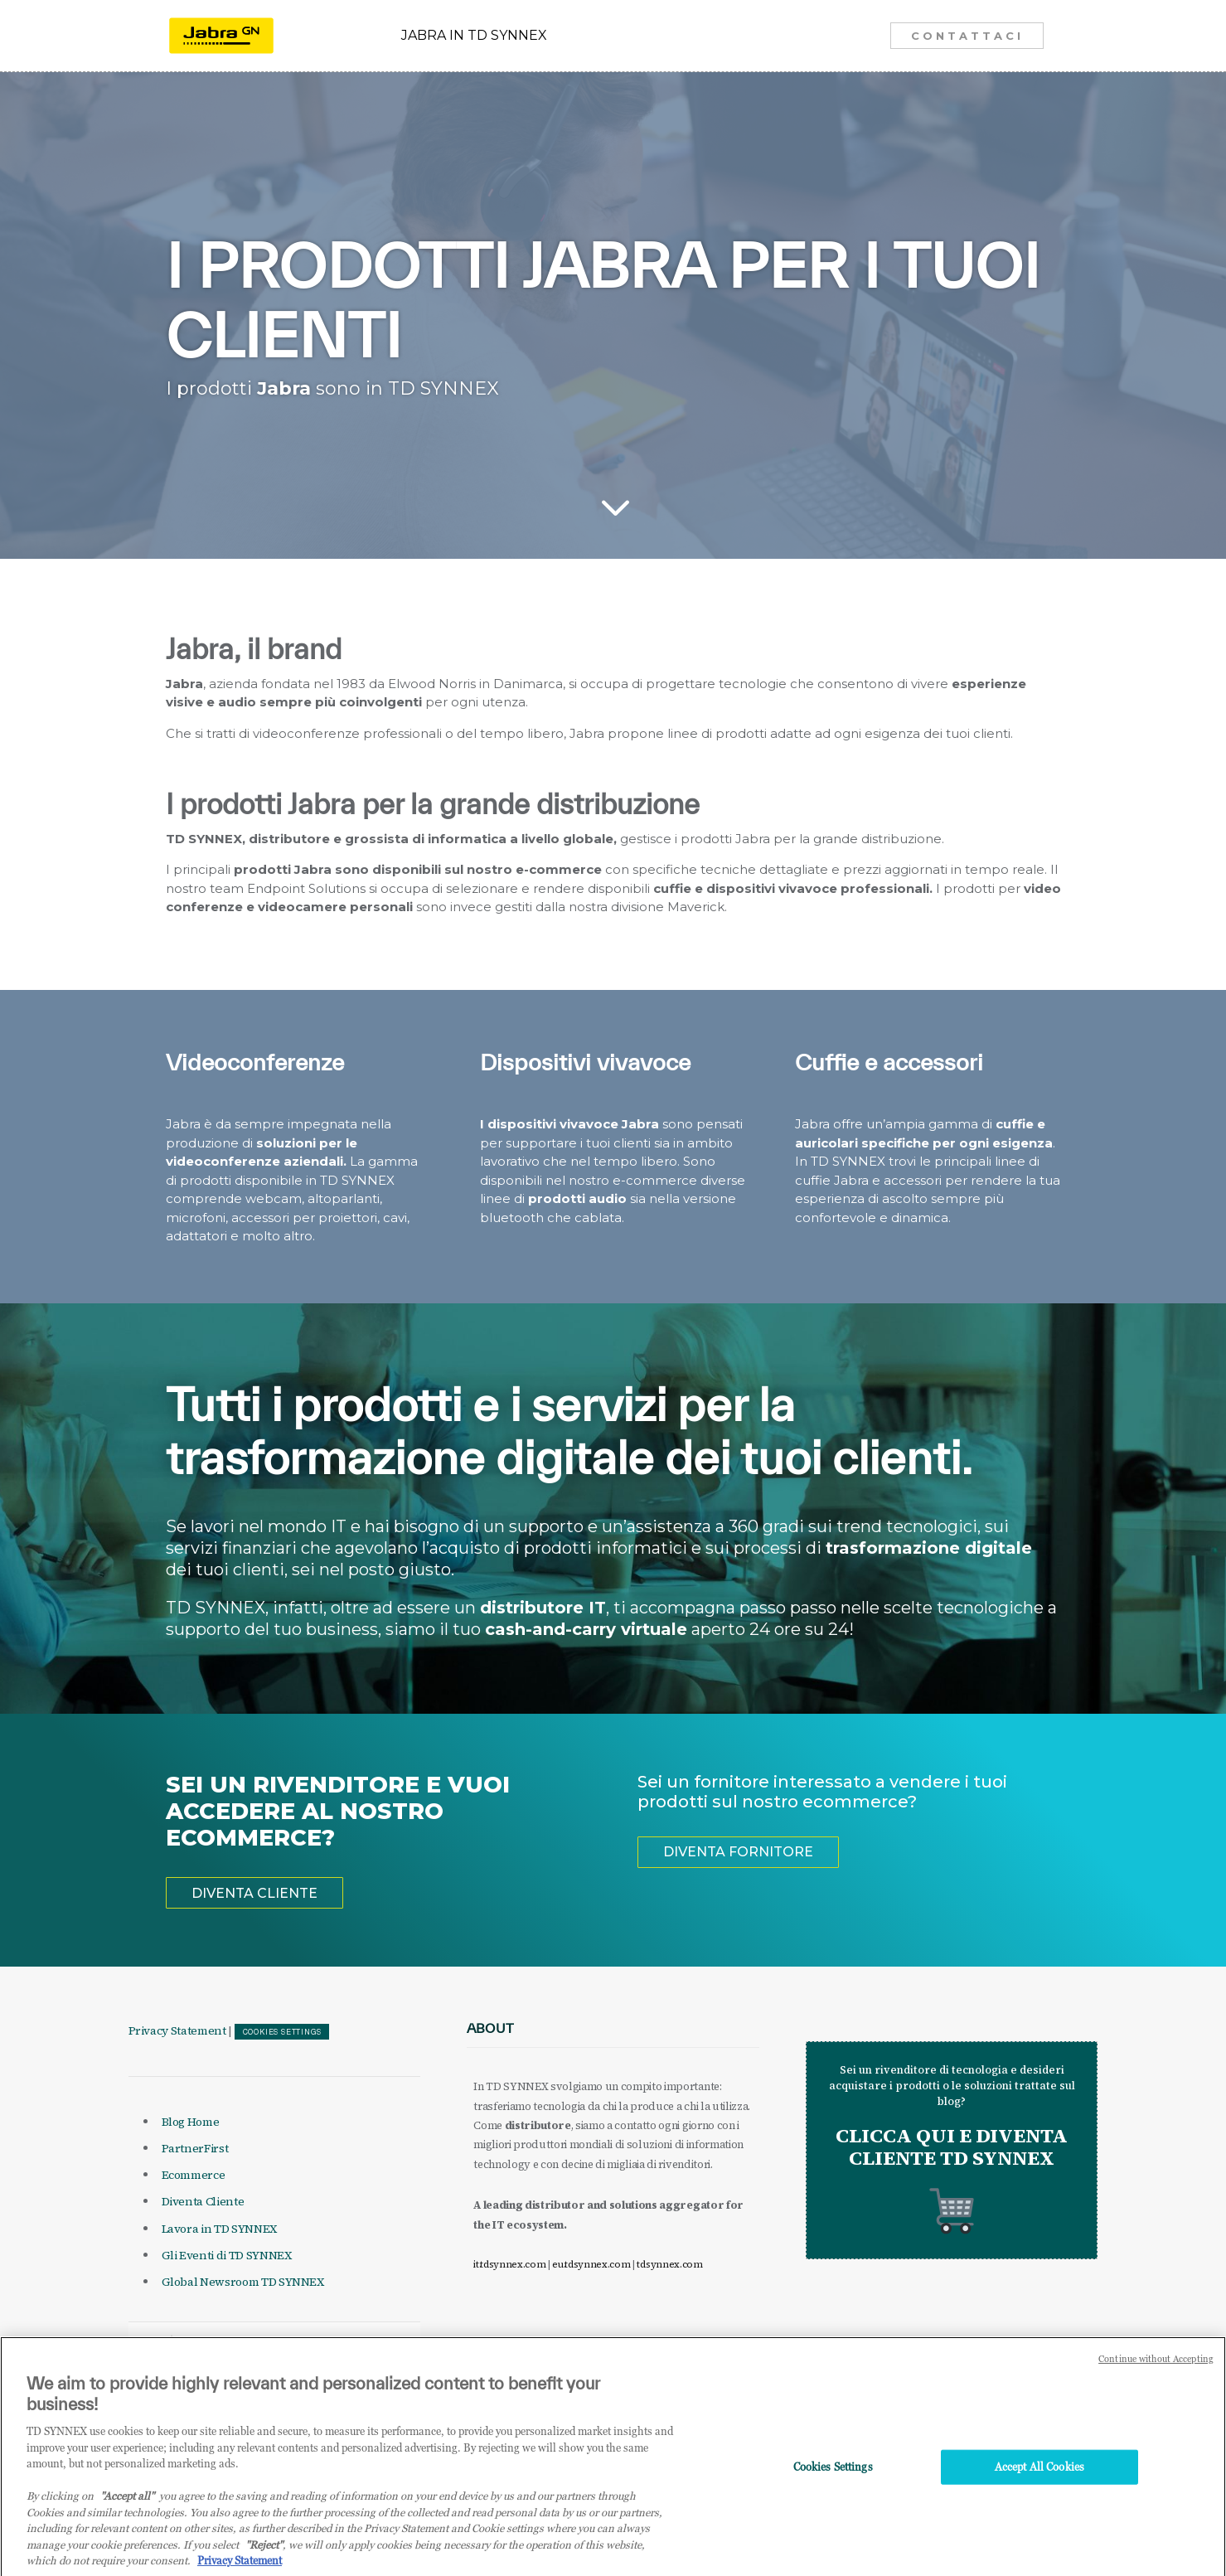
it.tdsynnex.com (509, 2264)
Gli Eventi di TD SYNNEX (227, 2255)
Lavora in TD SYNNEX (219, 2228)
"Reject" (264, 2567)
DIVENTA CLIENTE (254, 1893)
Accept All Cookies (1039, 2489)
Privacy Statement (177, 2030)
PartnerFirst (195, 2148)
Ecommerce (193, 2174)
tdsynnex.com (669, 2264)
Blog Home (191, 2121)
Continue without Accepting (1156, 2382)
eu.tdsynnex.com (591, 2264)
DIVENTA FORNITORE (738, 1852)
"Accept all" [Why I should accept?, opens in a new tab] (127, 2518)
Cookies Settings (282, 2032)
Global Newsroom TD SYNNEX (243, 2281)
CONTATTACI (967, 35)
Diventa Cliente (203, 2201)
